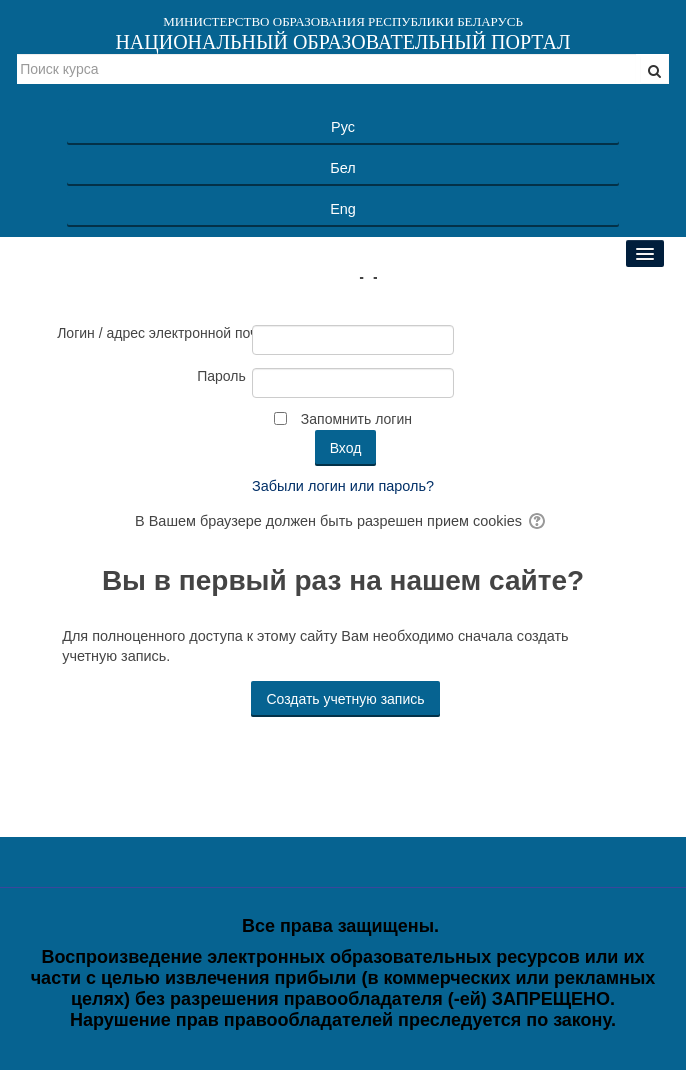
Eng (343, 209)
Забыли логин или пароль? (343, 486)
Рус (343, 127)
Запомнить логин (356, 419)
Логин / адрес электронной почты (151, 333)
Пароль (221, 376)
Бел (342, 168)
